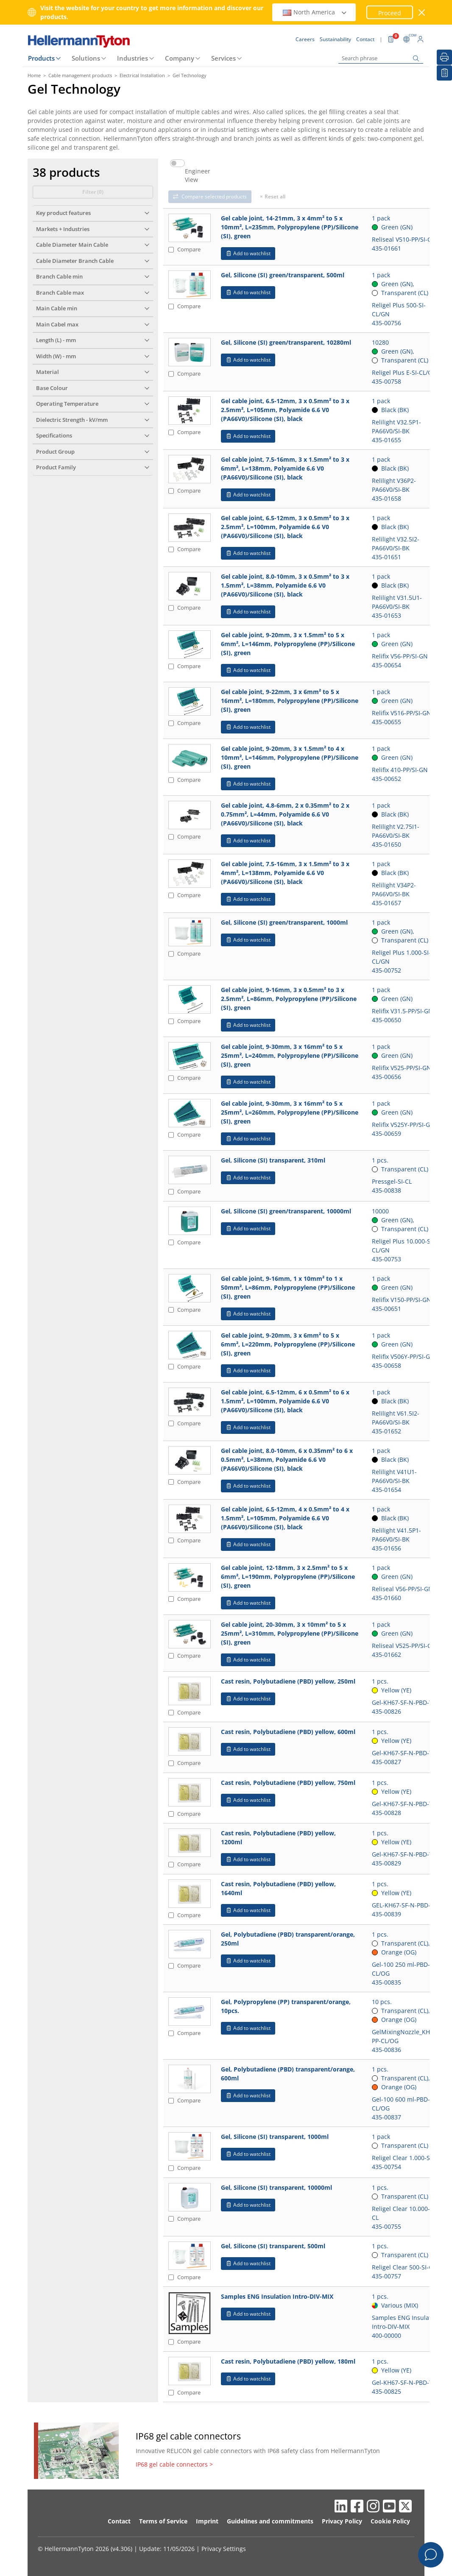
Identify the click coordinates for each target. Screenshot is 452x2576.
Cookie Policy (390, 2521)
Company (179, 58)
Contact (119, 2521)
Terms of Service (163, 2521)
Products (41, 58)
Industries (132, 58)
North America (315, 12)
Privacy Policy (342, 2521)
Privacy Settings (223, 2549)
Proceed (389, 13)
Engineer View (197, 175)
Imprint (207, 2521)
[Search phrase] (380, 58)
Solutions (86, 58)
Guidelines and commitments (270, 2521)
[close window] (422, 12)
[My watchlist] (444, 73)
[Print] (444, 57)
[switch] (177, 163)
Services (223, 58)
